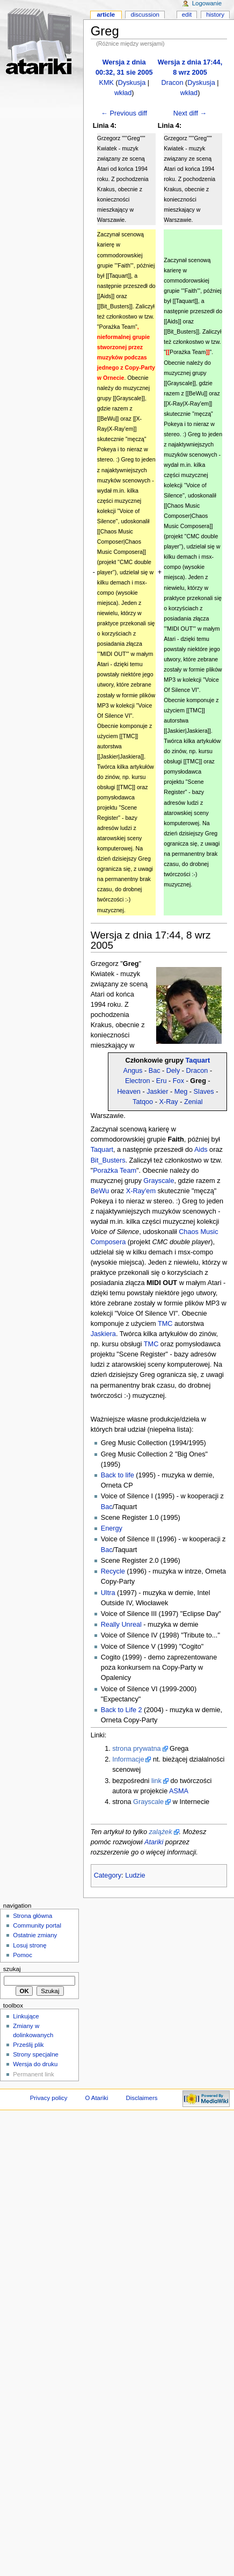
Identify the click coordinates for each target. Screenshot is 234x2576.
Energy (111, 1528)
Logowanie (207, 3)
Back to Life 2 (121, 1710)
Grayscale (158, 1181)
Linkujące (26, 2016)
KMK (106, 82)
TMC (165, 1323)
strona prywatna (136, 1748)
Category (107, 1875)
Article (106, 14)
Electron (137, 1081)
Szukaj (12, 1969)
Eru (161, 1081)
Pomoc (22, 1955)
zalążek (160, 1832)
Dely (173, 1070)
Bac (154, 1070)
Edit (187, 14)
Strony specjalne (35, 2054)
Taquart (198, 1060)
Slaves (204, 1091)
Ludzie (135, 1875)
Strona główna (32, 1916)
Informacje (128, 1759)
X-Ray (168, 1102)
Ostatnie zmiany (35, 1935)
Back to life (117, 1475)
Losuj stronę (29, 1945)
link (156, 1781)
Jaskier (157, 1091)
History (215, 14)
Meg (181, 1091)
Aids (201, 1149)
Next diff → (190, 113)
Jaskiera (103, 1334)
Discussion (144, 14)
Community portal (37, 1925)
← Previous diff (124, 113)
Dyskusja (131, 82)
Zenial (193, 1102)
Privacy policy (49, 2098)
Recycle (113, 1571)
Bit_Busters (108, 1160)
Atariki (153, 1842)
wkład (122, 93)
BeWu (100, 1191)
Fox (178, 1081)
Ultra (108, 1593)
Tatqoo (143, 1102)
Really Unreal (121, 1624)
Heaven (129, 1091)
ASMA (178, 1791)
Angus (132, 1070)
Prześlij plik (28, 2044)
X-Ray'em (141, 1191)
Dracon (173, 82)
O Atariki (96, 2098)
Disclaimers (141, 2098)
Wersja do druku (35, 2064)
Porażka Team (114, 1170)
